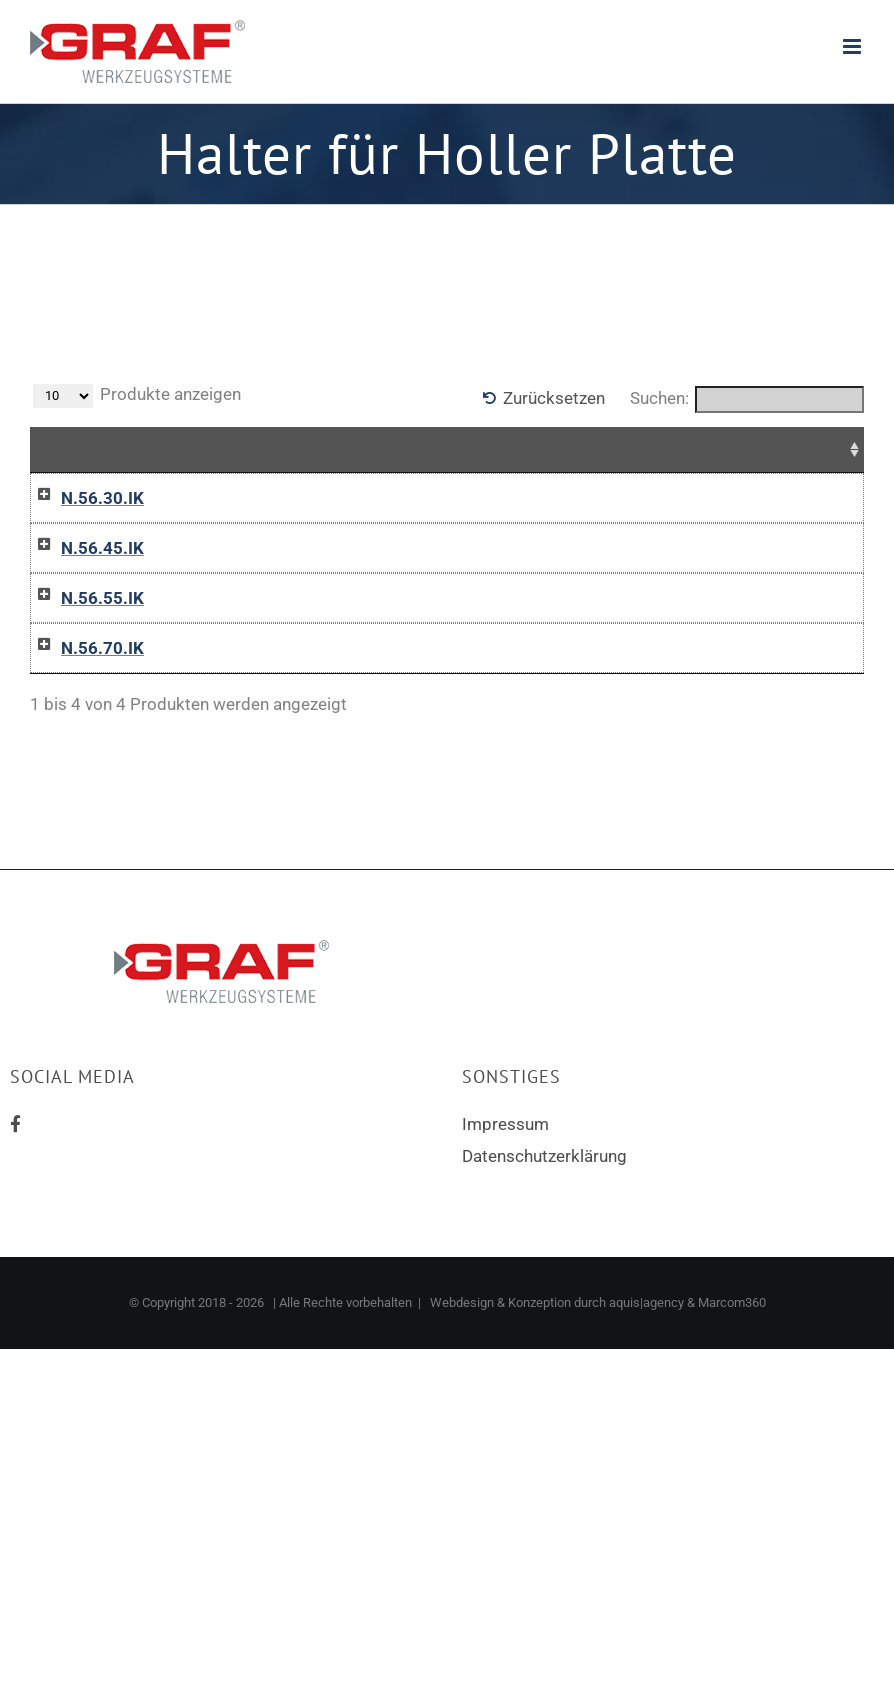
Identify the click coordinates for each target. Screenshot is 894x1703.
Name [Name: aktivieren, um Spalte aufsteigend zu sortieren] (69, 449)
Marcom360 (732, 1486)
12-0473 (182, 786)
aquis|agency (646, 1486)
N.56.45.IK (82, 594)
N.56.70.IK (82, 786)
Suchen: (747, 399)
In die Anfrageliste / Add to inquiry (662, 538)
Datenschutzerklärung (544, 1340)
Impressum (505, 1308)
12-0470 (182, 498)
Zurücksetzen (554, 398)
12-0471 (182, 594)
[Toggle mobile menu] (853, 46)
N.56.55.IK (82, 690)
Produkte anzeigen (137, 396)
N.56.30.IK (82, 498)
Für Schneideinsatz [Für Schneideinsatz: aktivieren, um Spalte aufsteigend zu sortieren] (378, 449)
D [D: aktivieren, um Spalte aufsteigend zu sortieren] (267, 449)
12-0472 (182, 690)
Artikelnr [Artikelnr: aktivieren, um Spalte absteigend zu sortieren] (189, 449)
